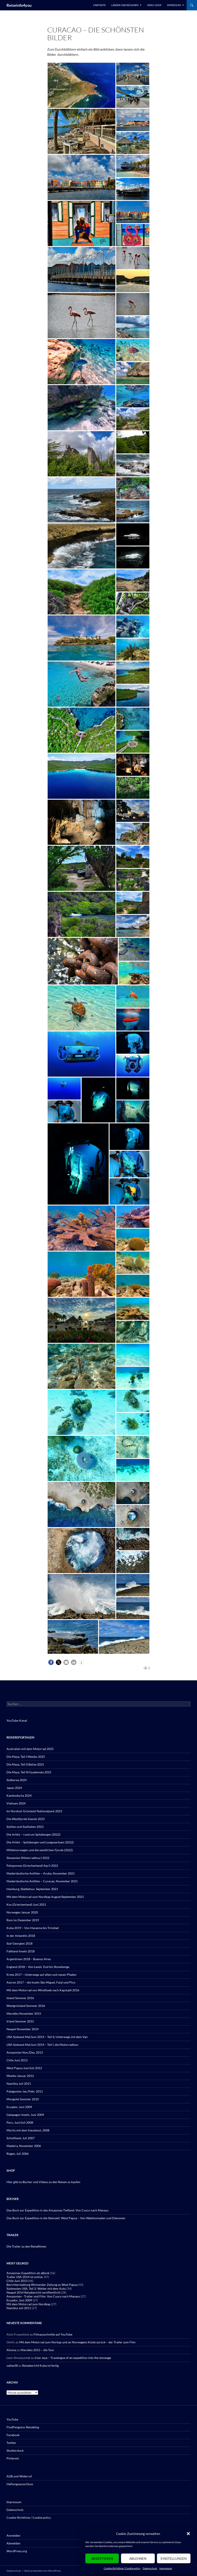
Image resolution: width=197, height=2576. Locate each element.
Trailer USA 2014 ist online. (24, 2277)
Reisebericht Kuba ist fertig (40, 2365)
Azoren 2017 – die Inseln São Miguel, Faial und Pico (40, 1982)
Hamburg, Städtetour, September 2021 (32, 1889)
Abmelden (13, 2543)
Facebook (12, 2435)
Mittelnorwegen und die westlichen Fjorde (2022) (39, 1850)
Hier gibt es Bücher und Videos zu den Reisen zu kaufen (43, 2182)
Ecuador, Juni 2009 (19, 2107)
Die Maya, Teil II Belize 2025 (25, 1764)
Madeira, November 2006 (23, 2146)
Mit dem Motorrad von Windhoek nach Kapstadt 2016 (42, 1990)
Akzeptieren (102, 2558)
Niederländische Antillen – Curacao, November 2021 (42, 1881)
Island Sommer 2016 (20, 1998)
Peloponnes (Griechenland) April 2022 (32, 1865)
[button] (188, 2533)
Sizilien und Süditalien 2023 (25, 1826)
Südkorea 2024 (16, 1780)
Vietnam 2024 (16, 1803)
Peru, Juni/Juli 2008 (19, 2122)
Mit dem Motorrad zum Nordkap (28, 2304)
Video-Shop (154, 5)
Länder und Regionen (124, 5)
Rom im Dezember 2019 (22, 1920)
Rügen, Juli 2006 (17, 2153)
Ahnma (11, 2350)
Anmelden (13, 2535)
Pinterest (12, 2458)
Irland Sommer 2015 (20, 2021)
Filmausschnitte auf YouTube (53, 2334)
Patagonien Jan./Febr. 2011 (24, 2091)
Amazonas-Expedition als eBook (27, 2273)
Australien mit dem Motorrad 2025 (30, 1749)
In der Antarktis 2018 (20, 1935)
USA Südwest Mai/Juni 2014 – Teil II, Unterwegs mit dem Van (47, 2037)
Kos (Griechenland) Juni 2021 (26, 1904)
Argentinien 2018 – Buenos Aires (28, 1959)
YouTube (12, 2419)
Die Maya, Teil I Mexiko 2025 (25, 1756)
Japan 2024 (14, 1788)
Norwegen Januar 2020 (22, 1912)
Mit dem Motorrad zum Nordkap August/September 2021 (45, 1897)
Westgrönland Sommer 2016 (25, 2006)
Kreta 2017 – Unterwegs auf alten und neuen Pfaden (41, 1974)
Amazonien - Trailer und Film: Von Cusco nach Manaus (43, 2296)
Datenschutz (150, 2568)
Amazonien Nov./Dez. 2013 (24, 2052)
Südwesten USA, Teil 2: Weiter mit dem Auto (36, 2288)
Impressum (165, 2568)
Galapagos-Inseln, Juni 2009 (25, 2115)
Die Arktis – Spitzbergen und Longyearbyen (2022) (40, 1842)
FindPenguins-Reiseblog (22, 2427)
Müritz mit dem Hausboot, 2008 (27, 2130)
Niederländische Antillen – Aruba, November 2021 (40, 1873)
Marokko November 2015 (23, 2013)
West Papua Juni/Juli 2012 (24, 2068)
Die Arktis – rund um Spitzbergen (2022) (33, 1834)
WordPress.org (16, 2551)
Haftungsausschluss (19, 2484)
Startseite (99, 5)
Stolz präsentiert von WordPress (42, 2570)
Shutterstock (15, 2450)
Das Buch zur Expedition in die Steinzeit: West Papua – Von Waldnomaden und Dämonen (65, 2218)
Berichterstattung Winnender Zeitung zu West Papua (42, 2284)
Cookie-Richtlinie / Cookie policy (122, 2568)
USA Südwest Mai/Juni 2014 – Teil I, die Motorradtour (42, 2044)
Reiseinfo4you (19, 5)
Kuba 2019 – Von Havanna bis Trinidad (32, 1928)
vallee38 (12, 2365)
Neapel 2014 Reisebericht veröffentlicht (33, 2292)
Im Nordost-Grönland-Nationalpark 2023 (34, 1811)
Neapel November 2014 (22, 2029)
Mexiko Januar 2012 (20, 2076)
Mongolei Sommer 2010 (22, 2099)
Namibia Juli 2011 (18, 2083)
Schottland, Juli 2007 (20, 2138)
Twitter (11, 2443)
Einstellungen (174, 2558)
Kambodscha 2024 (19, 1795)
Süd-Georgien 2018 (19, 1943)
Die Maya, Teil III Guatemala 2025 (28, 1772)
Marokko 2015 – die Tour (37, 2350)
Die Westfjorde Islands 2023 (25, 1819)
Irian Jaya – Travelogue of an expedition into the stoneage (73, 2358)
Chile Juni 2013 (16, 2060)
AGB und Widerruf (19, 2476)
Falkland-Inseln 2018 (20, 1951)
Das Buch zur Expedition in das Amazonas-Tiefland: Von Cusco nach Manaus (57, 2210)
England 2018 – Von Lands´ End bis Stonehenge (37, 1967)
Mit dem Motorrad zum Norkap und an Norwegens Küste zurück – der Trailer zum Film (77, 2342)
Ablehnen (137, 2558)
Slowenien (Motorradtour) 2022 (27, 1858)
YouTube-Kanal (16, 1720)
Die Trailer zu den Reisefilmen (26, 2246)
